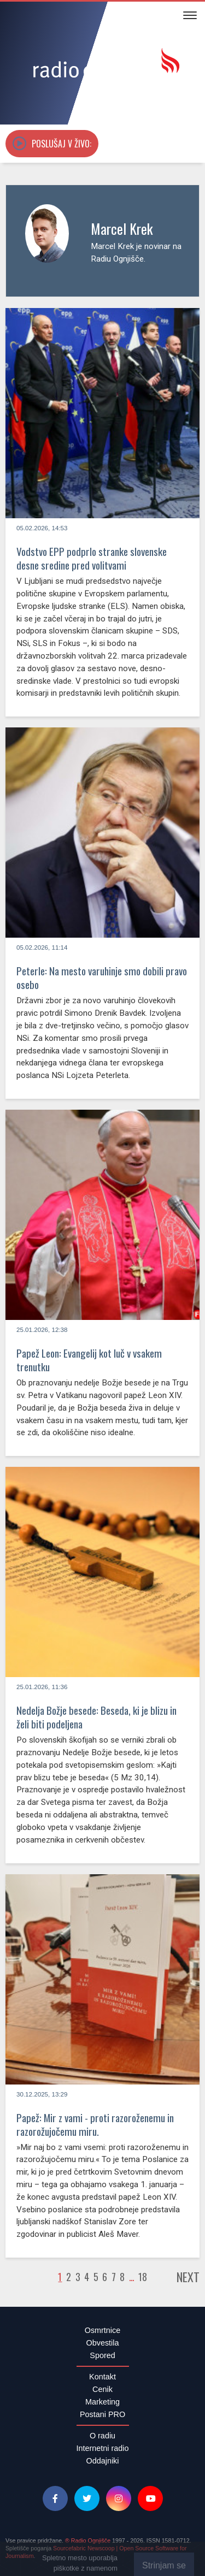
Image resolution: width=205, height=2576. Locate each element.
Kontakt (102, 2376)
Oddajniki (102, 2460)
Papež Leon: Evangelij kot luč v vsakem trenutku (89, 1360)
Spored (102, 2355)
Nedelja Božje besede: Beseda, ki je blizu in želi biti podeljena (96, 1717)
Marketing (102, 2401)
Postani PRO (102, 2414)
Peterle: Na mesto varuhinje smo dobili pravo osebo (101, 977)
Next (188, 2277)
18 (142, 2277)
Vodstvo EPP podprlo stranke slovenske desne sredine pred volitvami (91, 558)
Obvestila (102, 2342)
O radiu (102, 2435)
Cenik (102, 2389)
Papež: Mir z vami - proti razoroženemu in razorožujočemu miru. (95, 2124)
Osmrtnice (103, 2330)
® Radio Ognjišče (87, 2540)
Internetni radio (103, 2448)
